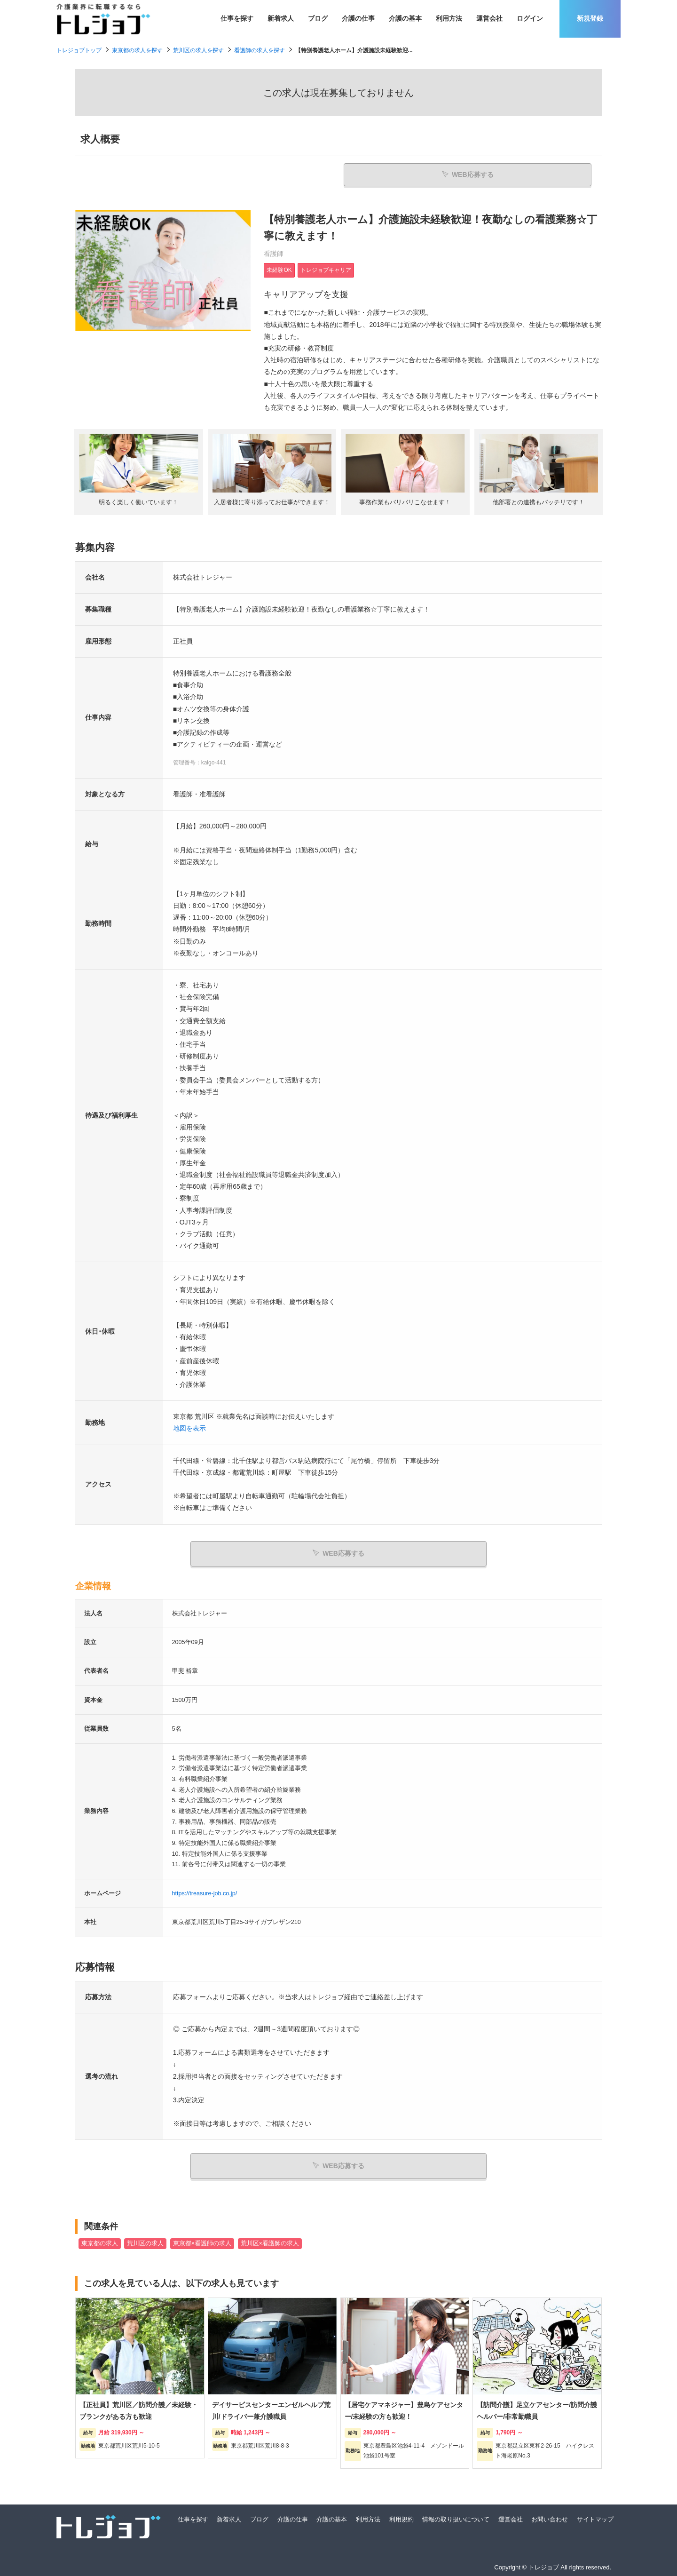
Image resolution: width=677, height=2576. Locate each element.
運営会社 (489, 18)
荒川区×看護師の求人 (270, 2242)
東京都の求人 (99, 2242)
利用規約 (401, 2517)
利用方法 (449, 18)
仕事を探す (236, 18)
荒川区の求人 (145, 2242)
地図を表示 (189, 1430)
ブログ (318, 18)
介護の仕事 (358, 18)
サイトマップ (595, 2517)
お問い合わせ (549, 2517)
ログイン (530, 18)
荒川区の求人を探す (198, 50)
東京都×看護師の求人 (202, 2242)
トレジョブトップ (79, 50)
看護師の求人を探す (259, 50)
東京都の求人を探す (137, 50)
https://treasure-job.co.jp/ (204, 1893)
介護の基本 (405, 18)
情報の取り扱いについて (455, 2517)
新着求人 (281, 18)
